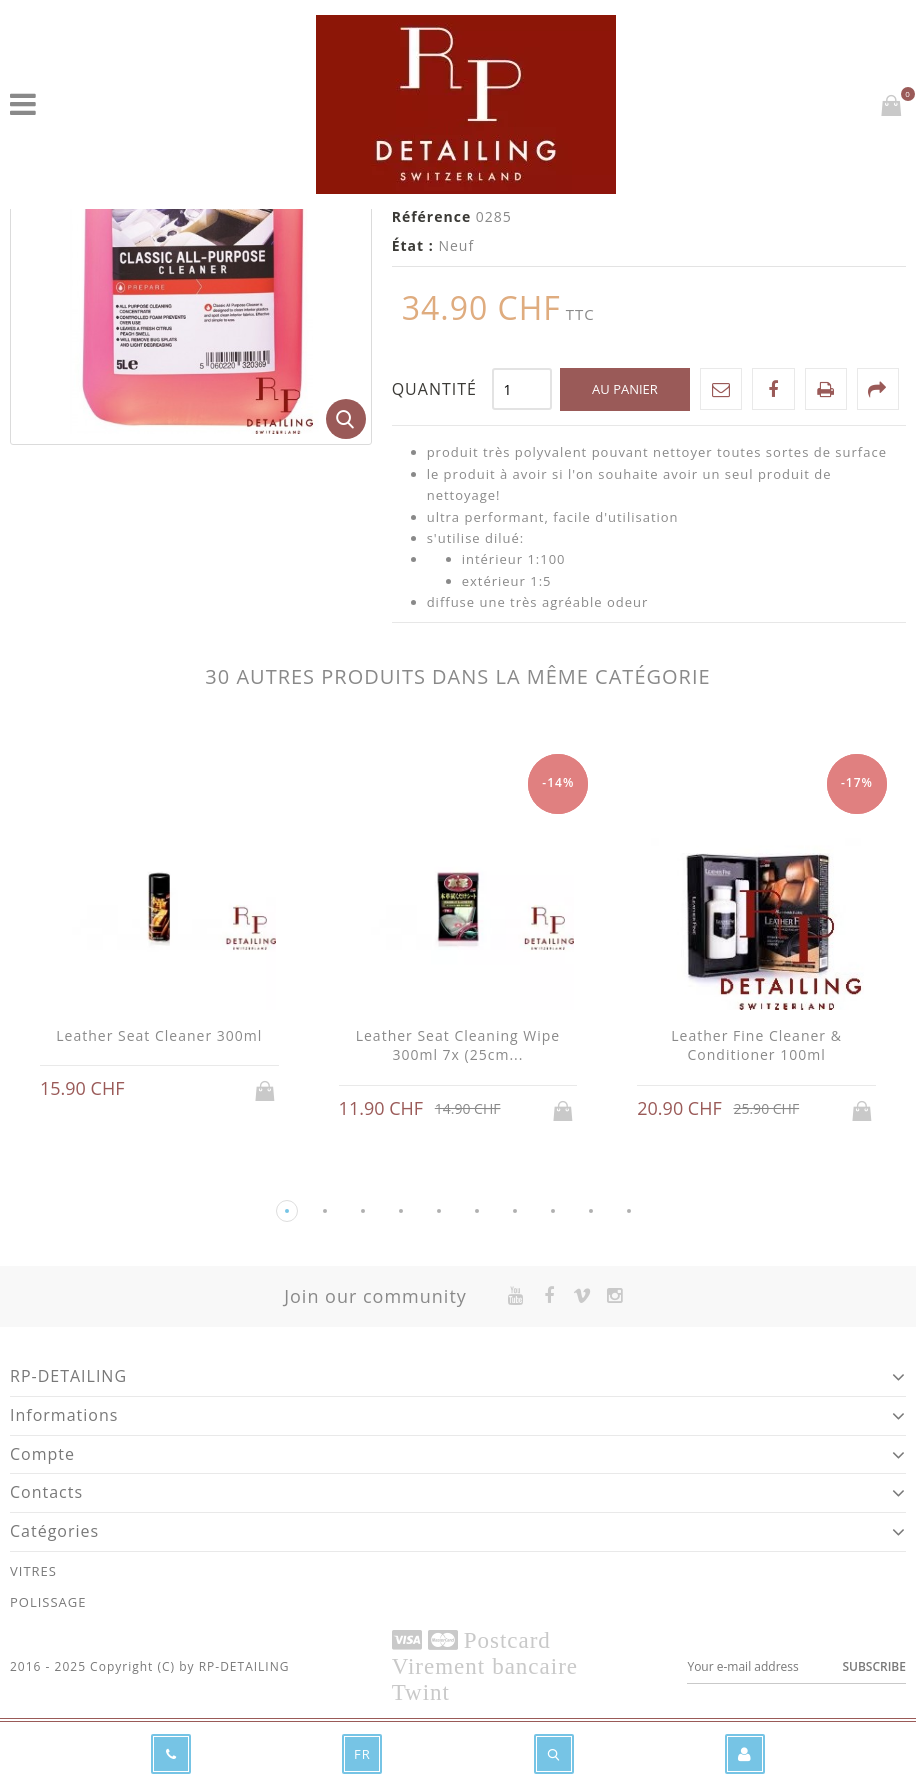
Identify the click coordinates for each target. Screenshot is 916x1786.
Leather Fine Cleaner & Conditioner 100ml (756, 1045)
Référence (432, 216)
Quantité (434, 389)
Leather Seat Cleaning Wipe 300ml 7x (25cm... (458, 1045)
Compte (42, 1454)
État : (413, 245)
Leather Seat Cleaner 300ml (159, 1035)
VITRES (33, 1571)
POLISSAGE (48, 1602)
